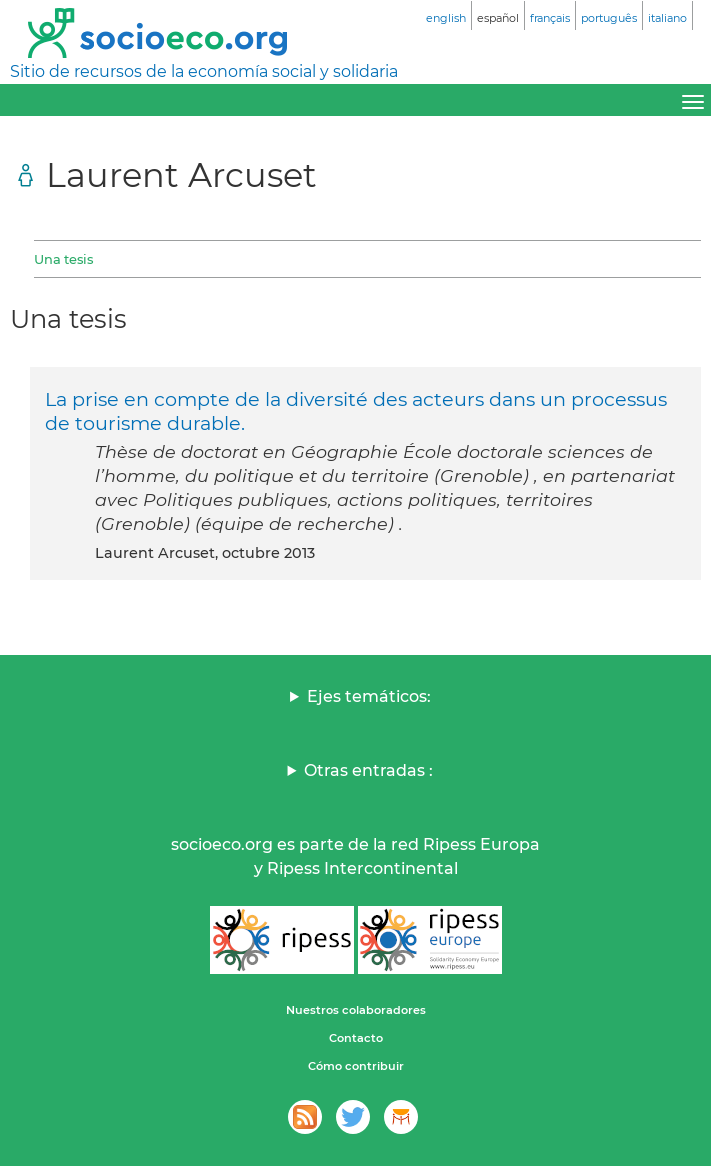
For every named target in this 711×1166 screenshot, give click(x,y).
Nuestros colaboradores (356, 1010)
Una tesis (63, 259)
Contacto (356, 1038)
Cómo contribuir (356, 1066)
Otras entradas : (368, 770)
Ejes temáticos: (369, 696)
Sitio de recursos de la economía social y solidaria (204, 71)
